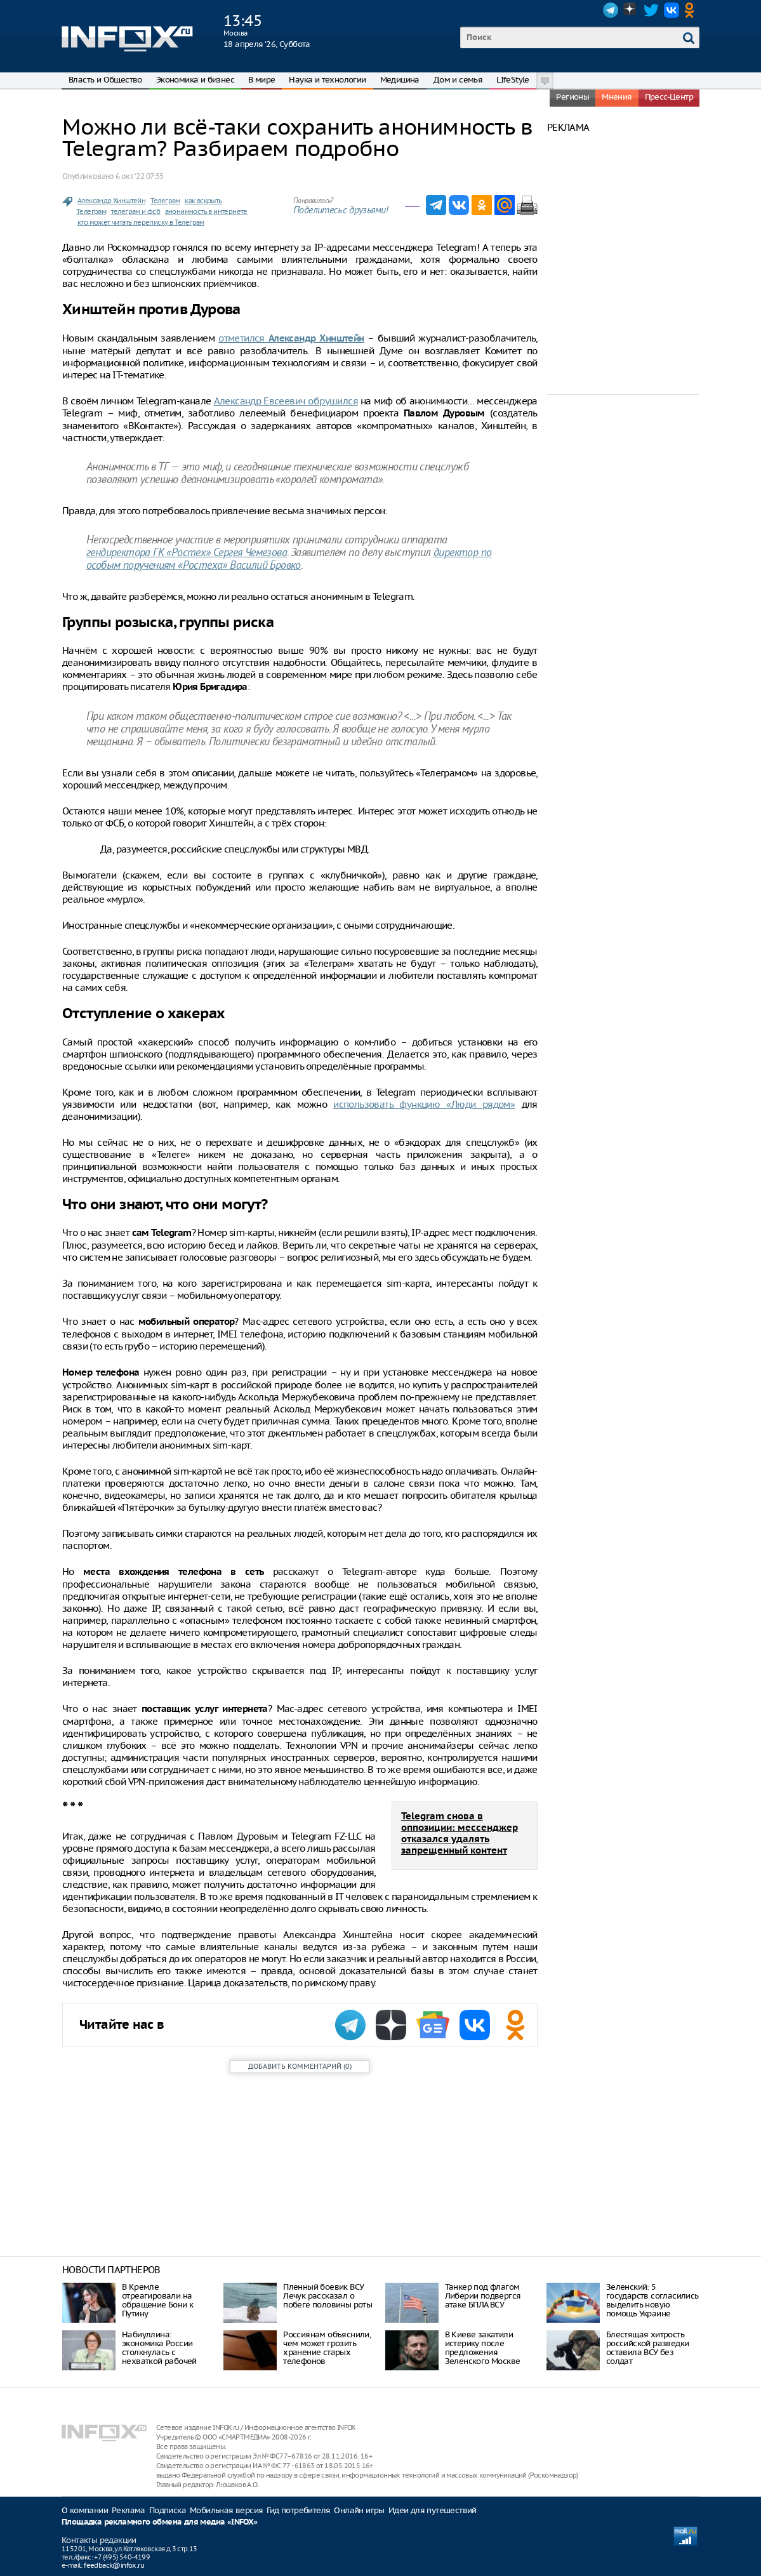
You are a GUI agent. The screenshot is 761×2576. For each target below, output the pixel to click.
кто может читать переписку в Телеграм (140, 222)
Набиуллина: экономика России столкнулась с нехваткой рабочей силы (159, 2352)
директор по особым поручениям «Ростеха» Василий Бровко (288, 559)
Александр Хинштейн (111, 200)
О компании (85, 2510)
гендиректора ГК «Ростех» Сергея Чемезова (186, 553)
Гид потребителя (298, 2510)
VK (671, 10)
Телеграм (165, 200)
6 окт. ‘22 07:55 (139, 176)
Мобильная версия (226, 2510)
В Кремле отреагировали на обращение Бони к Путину (157, 2300)
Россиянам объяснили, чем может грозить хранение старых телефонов (327, 2348)
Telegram (610, 10)
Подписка (167, 2510)
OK (691, 10)
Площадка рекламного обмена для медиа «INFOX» (160, 2522)
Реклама (128, 2510)
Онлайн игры (359, 2510)
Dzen (631, 10)
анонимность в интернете (206, 211)
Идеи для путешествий (432, 2510)
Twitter (651, 10)
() (300, 2066)
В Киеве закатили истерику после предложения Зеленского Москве (482, 2348)
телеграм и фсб (136, 211)
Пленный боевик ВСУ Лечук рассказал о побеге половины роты (327, 2295)
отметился (291, 338)
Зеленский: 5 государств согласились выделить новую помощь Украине (652, 2300)
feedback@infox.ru (114, 2565)
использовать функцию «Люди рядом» (424, 1104)
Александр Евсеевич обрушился (286, 401)
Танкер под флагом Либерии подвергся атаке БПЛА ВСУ (483, 2295)
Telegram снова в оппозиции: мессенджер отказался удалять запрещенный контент (459, 1833)
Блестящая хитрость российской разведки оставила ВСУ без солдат (647, 2348)
